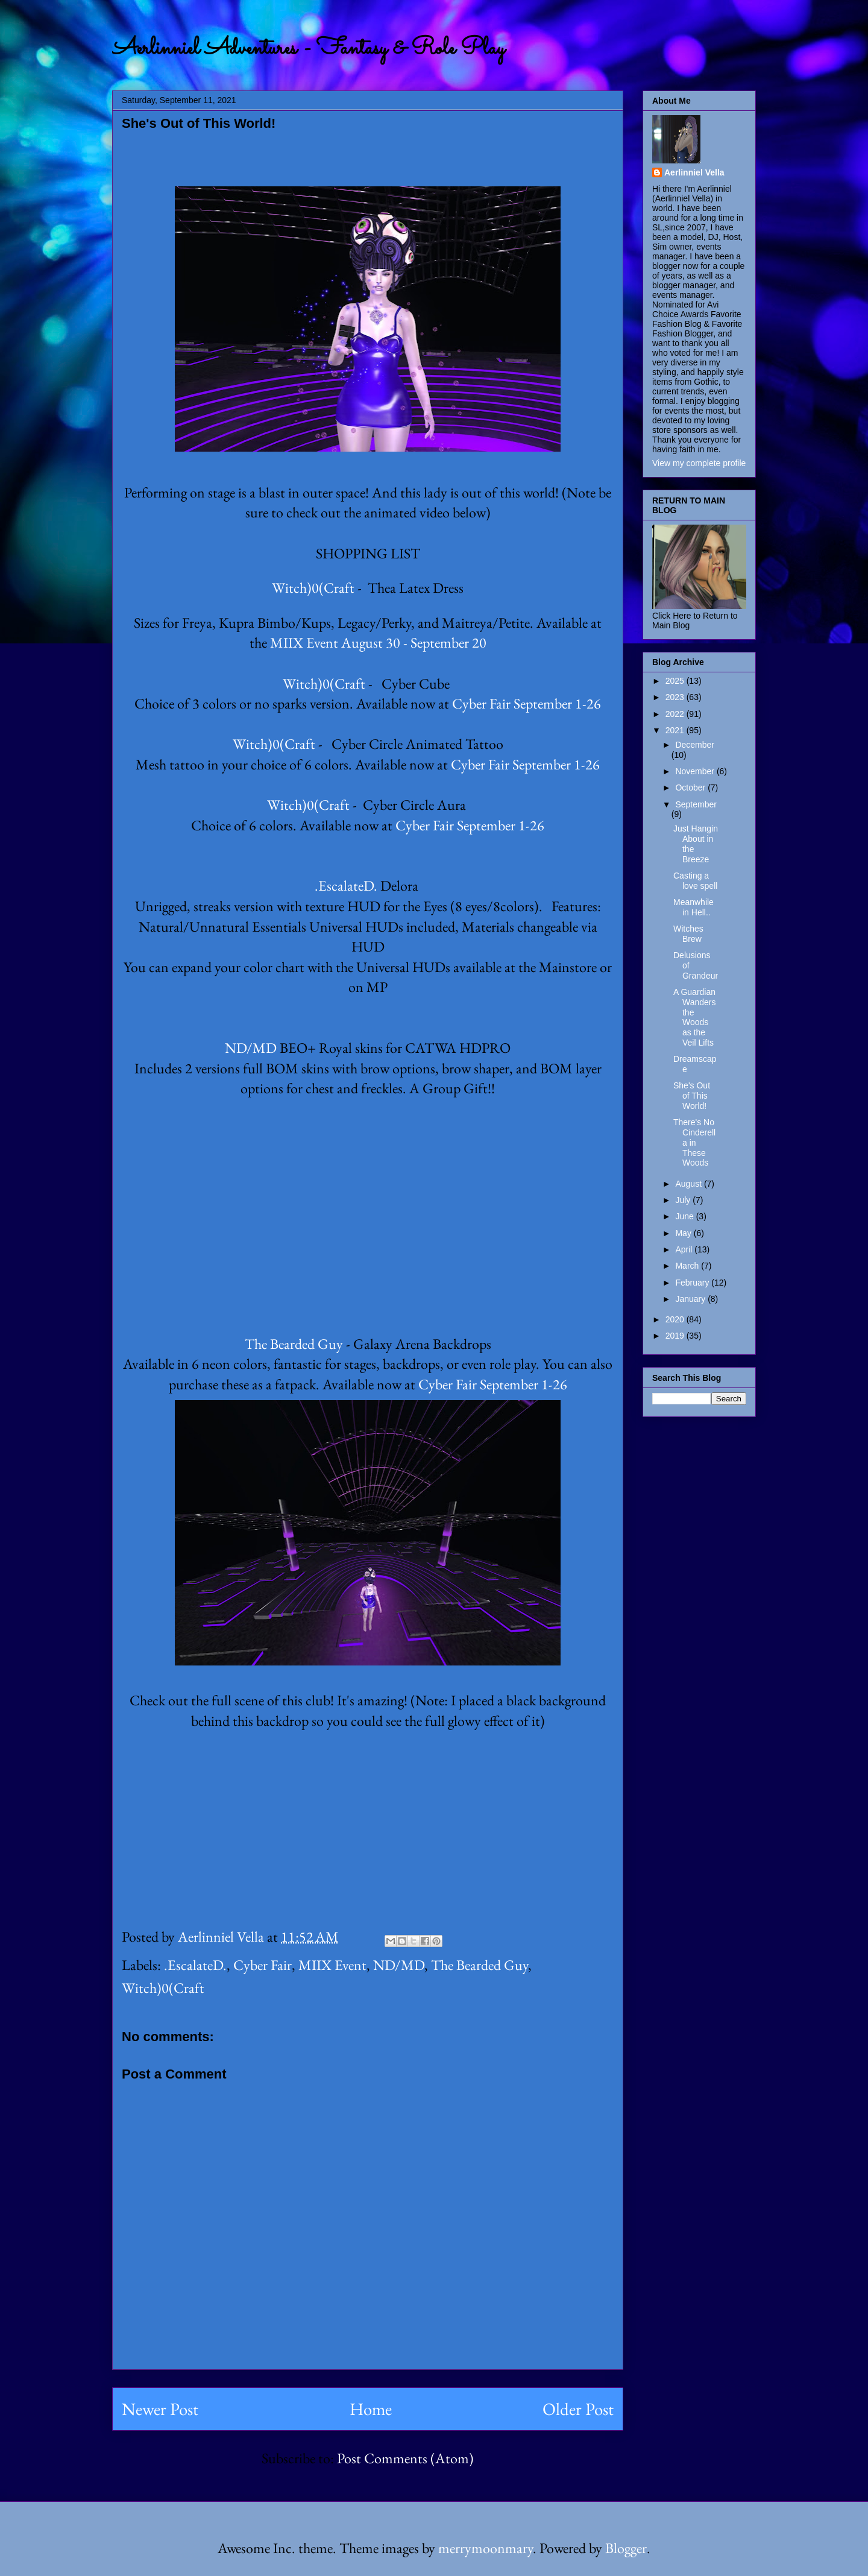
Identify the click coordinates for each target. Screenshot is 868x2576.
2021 (676, 730)
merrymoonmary (485, 2548)
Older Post (578, 2409)
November (695, 771)
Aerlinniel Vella (694, 172)
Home (371, 2409)
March (688, 1266)
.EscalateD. (346, 885)
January (691, 1299)
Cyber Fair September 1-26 (526, 703)
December (694, 745)
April (684, 1249)
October (691, 787)
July (684, 1200)
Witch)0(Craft (313, 587)
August (689, 1184)
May (684, 1233)
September (695, 804)
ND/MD (251, 1047)
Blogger (626, 2548)
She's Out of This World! (691, 1096)
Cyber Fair (262, 1965)
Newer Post (160, 2409)
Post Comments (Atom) (405, 2458)
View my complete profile (699, 463)
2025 (676, 681)
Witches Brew (688, 934)
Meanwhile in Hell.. (693, 907)
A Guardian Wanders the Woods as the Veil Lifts (694, 1017)
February (693, 1282)
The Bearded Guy (294, 1343)
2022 (676, 714)
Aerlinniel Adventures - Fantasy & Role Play (308, 48)
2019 (676, 1335)
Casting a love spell (695, 881)
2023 (676, 697)
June (685, 1216)
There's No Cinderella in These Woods (694, 1142)
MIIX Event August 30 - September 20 (378, 642)
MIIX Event (332, 1965)
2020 (676, 1319)
